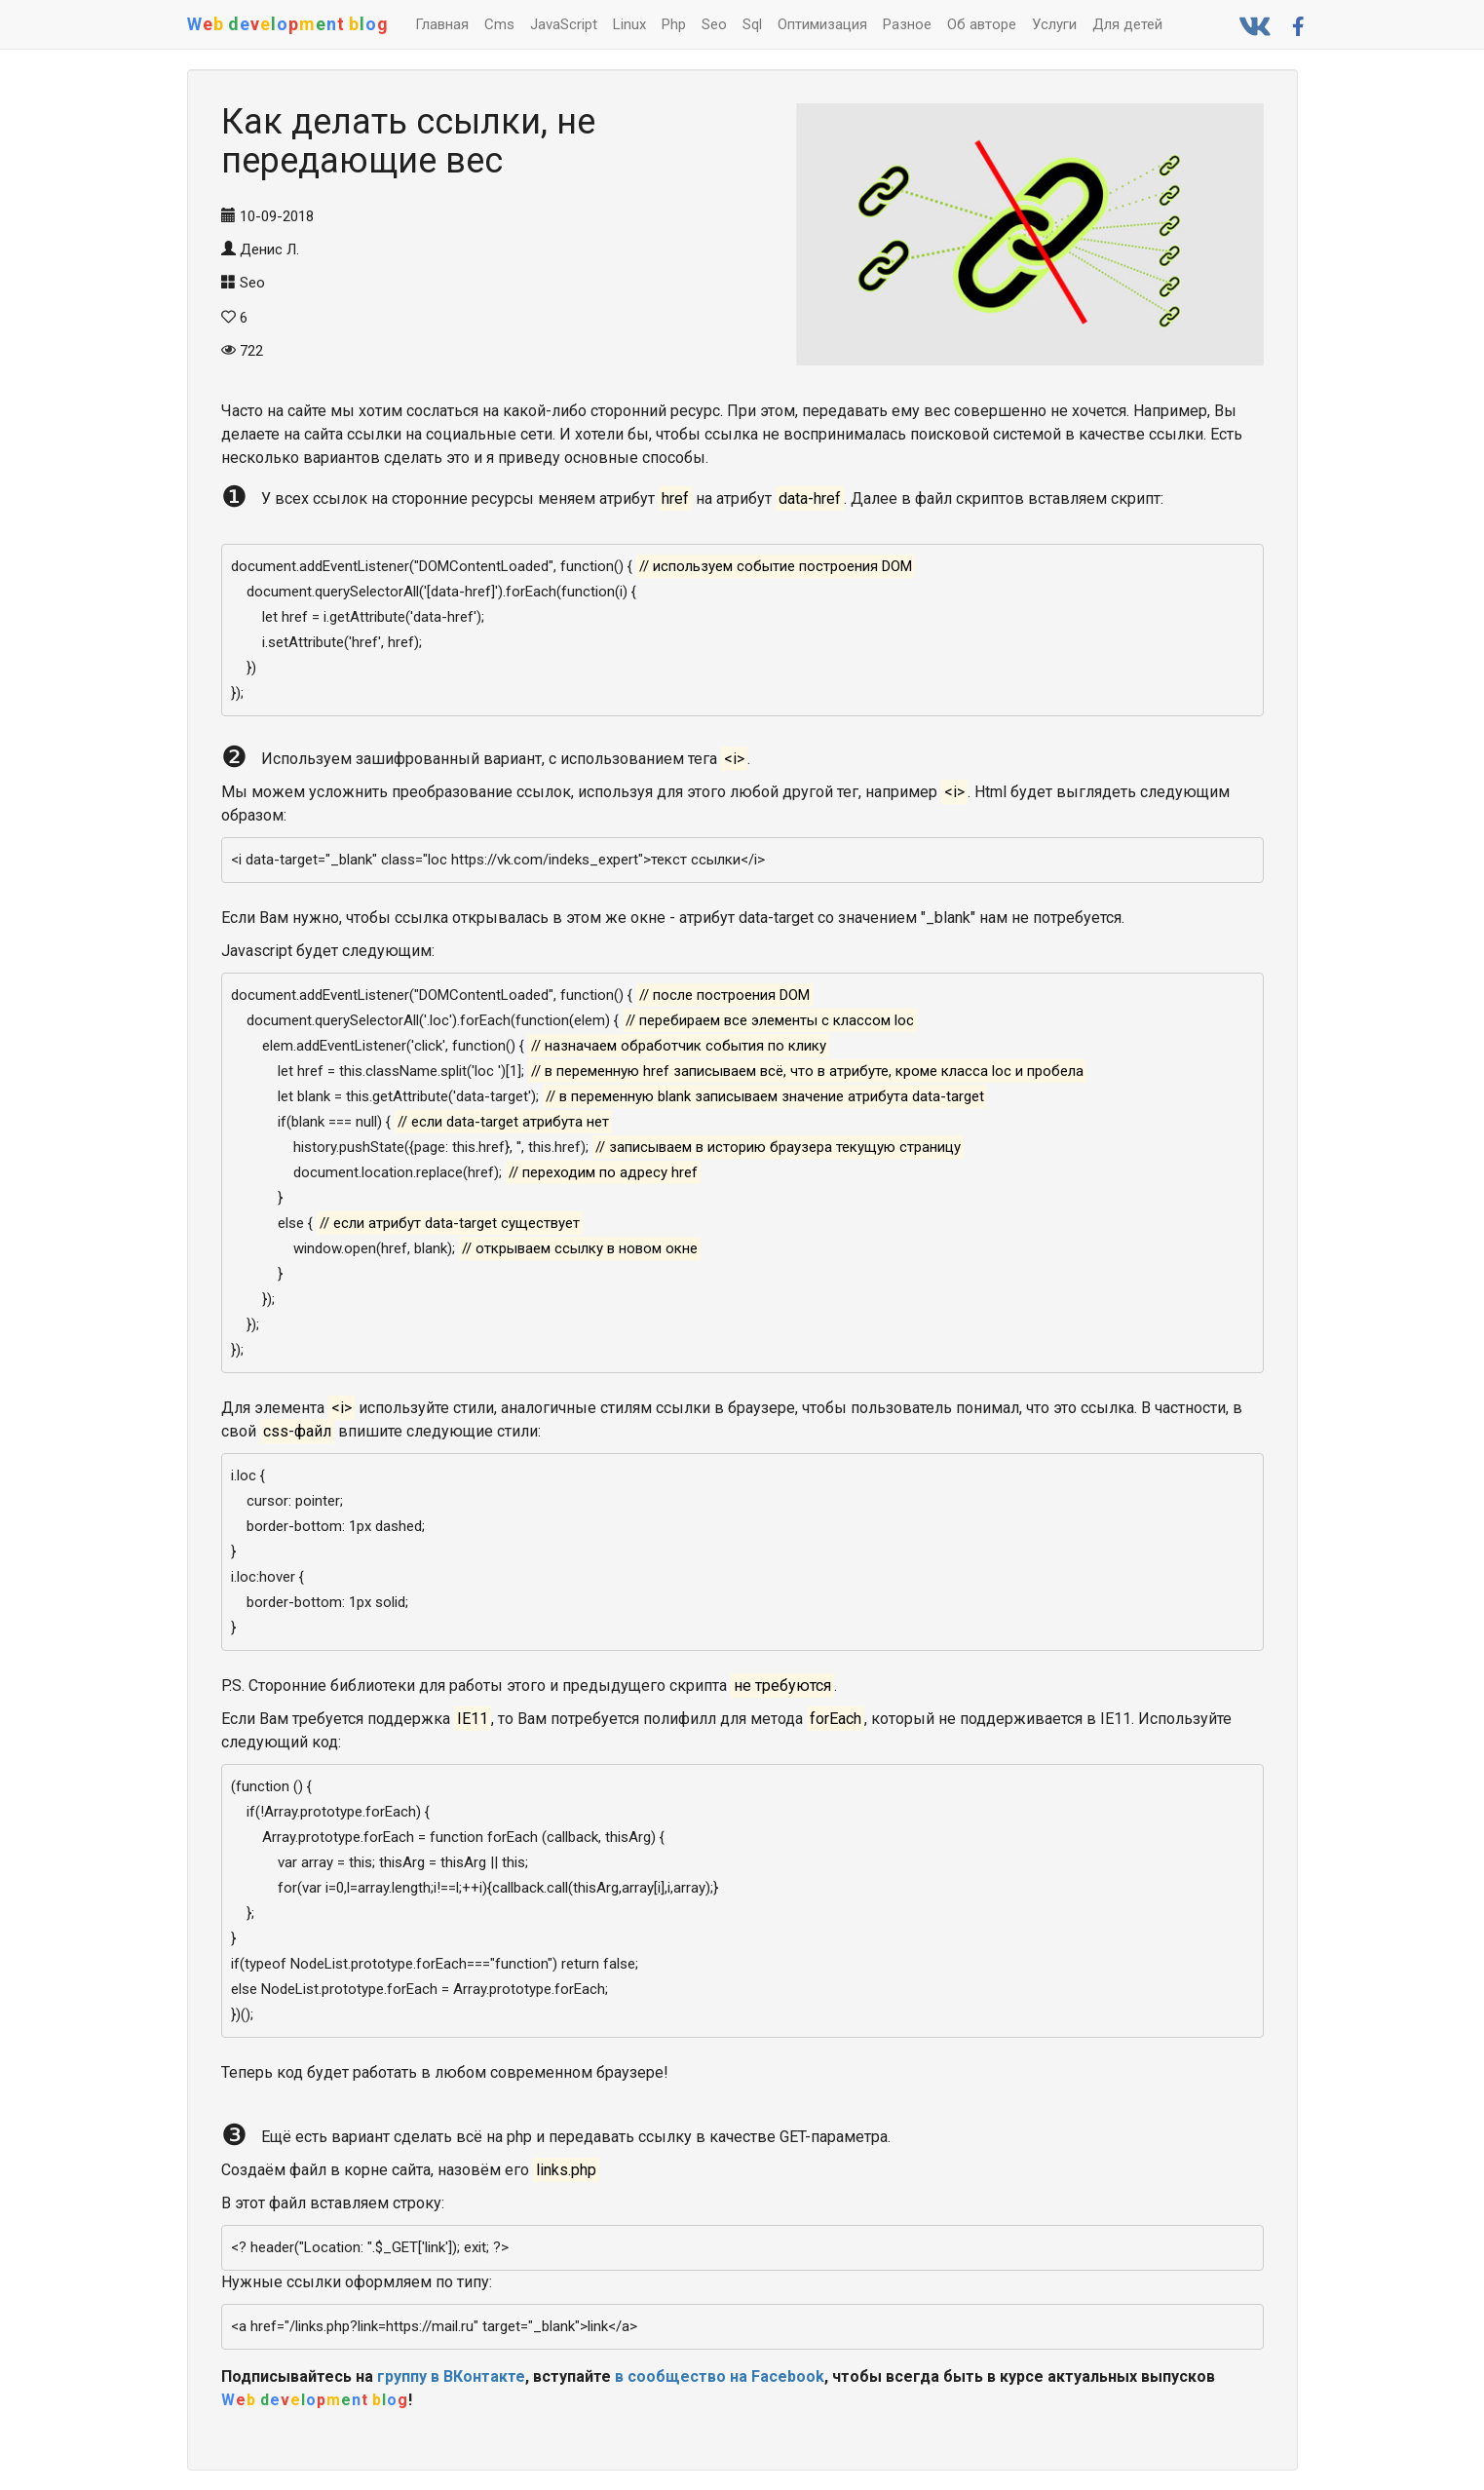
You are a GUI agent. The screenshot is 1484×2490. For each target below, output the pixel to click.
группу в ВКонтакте (451, 2376)
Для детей (1127, 24)
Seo (714, 24)
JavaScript (563, 24)
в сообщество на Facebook (719, 2376)
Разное (907, 24)
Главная (442, 24)
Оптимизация (822, 24)
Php (674, 24)
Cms (499, 24)
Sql (752, 24)
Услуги (1054, 24)
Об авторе (981, 24)
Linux (629, 24)
